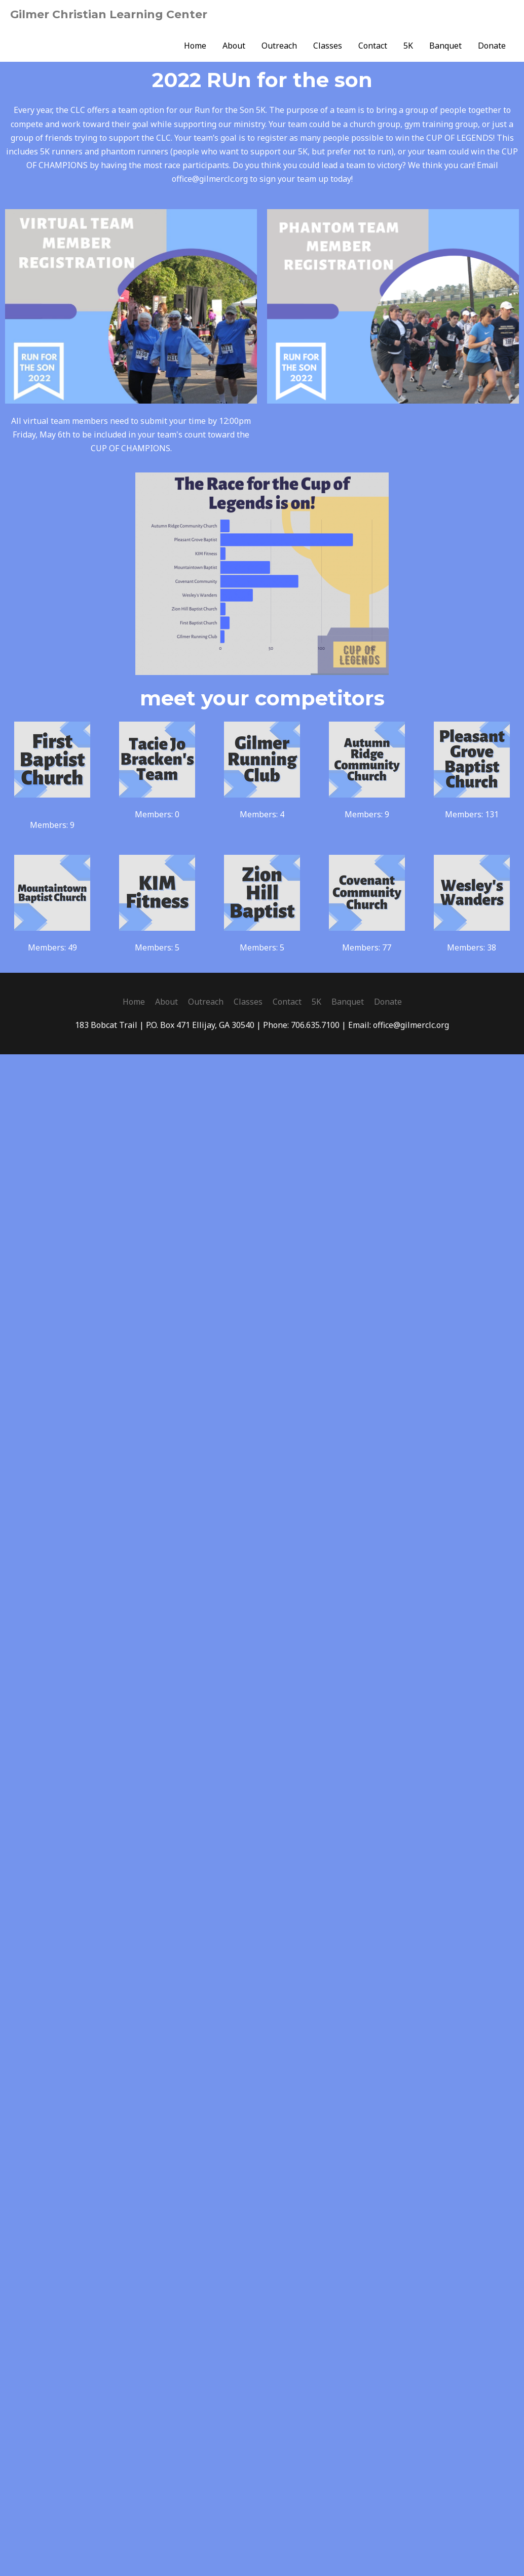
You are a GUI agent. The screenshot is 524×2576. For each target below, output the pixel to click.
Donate (492, 45)
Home (195, 45)
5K (408, 45)
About (233, 45)
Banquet (445, 45)
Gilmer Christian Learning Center (108, 14)
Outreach (279, 45)
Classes (327, 45)
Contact (372, 45)
